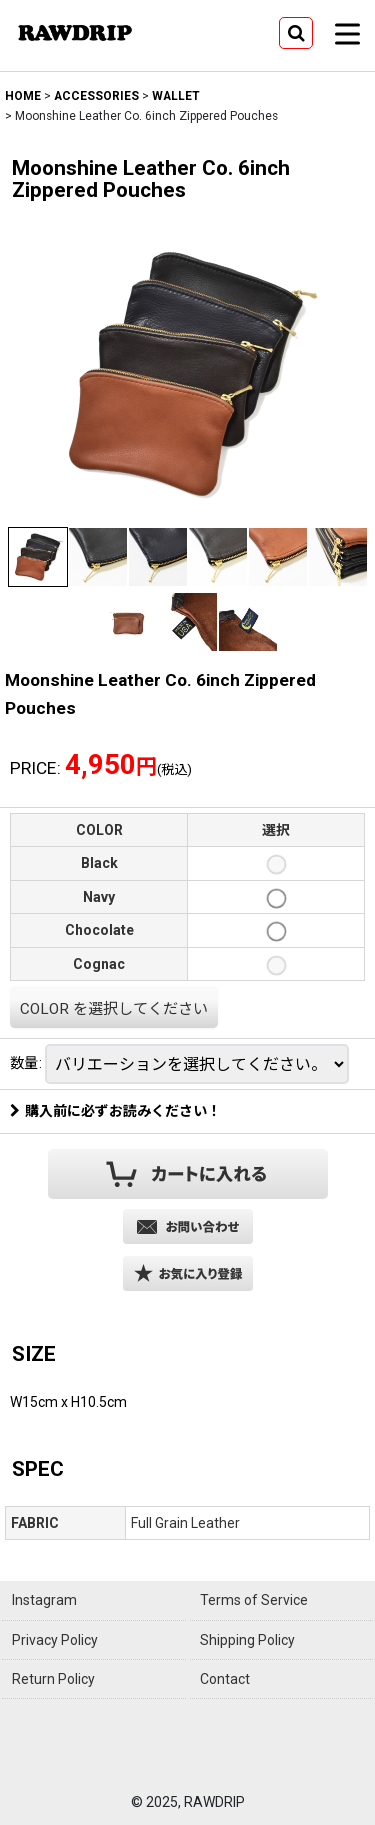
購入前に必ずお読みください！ (115, 1111)
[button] (296, 33)
